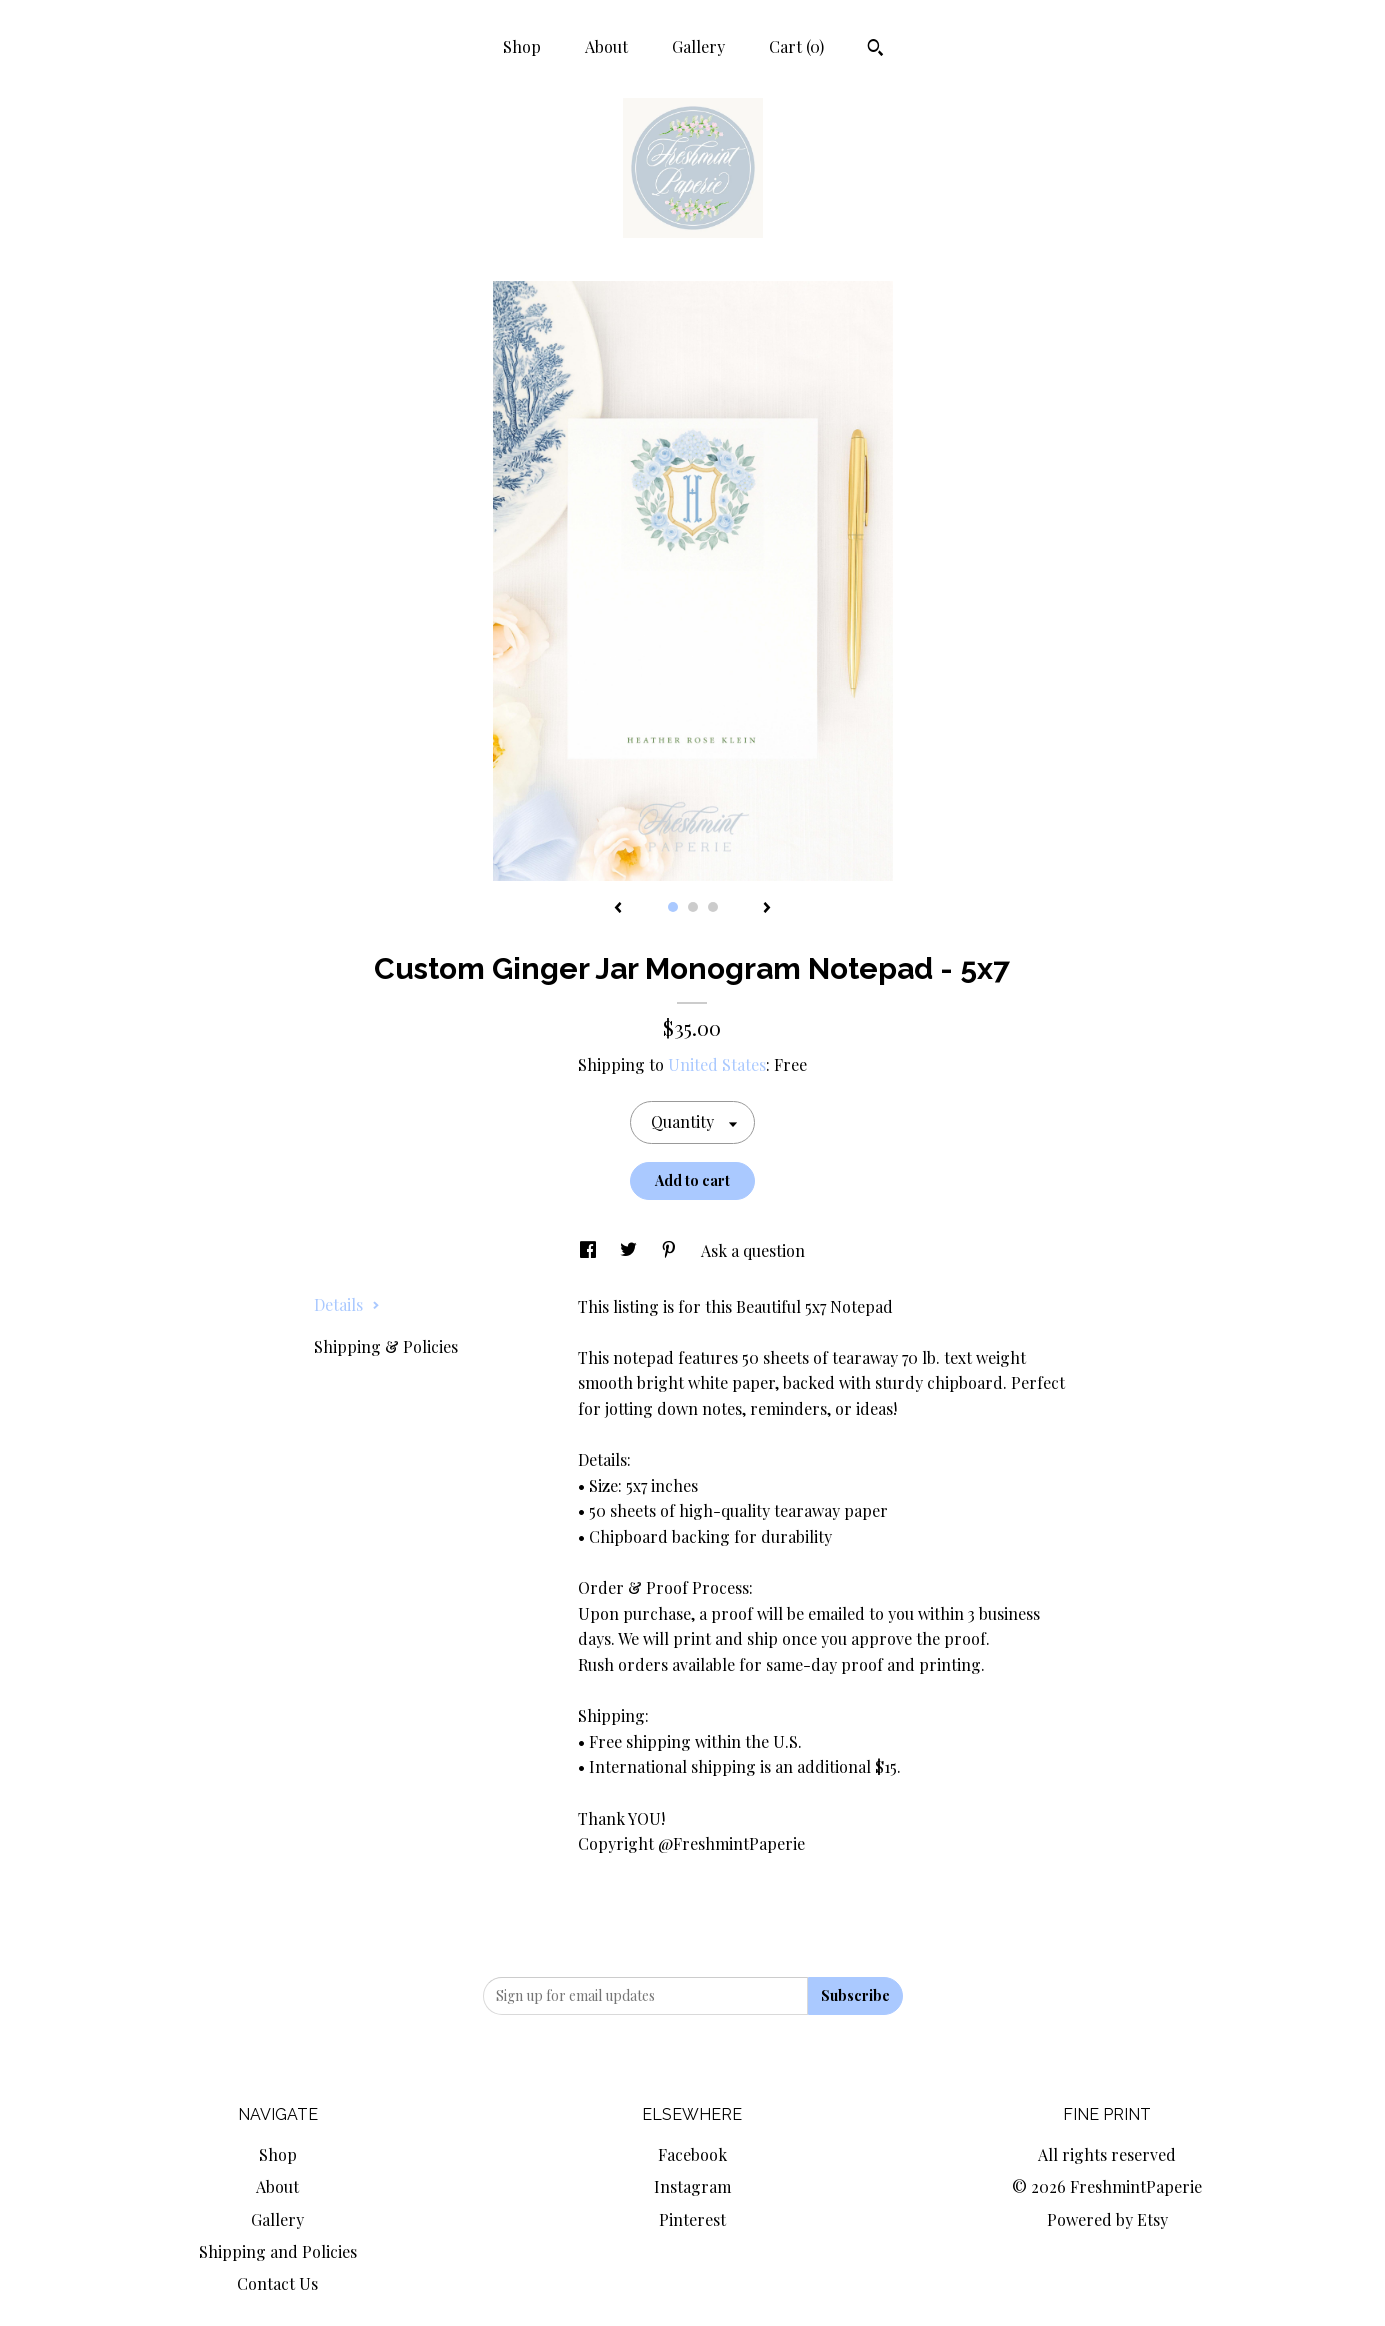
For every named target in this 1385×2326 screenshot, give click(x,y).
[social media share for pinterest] (671, 1250)
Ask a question (753, 1250)
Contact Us (277, 2283)
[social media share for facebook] (590, 1250)
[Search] (875, 50)
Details (347, 1304)
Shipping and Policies (278, 2251)
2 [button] (693, 907)
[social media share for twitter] (630, 1250)
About (606, 46)
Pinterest (692, 2219)
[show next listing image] (767, 909)
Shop (522, 46)
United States (717, 1064)
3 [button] (713, 907)
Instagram (692, 2186)
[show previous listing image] (618, 909)
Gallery (698, 46)
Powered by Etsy (1107, 2219)
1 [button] (673, 907)
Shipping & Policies (386, 1346)
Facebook (692, 2154)
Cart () (796, 46)
